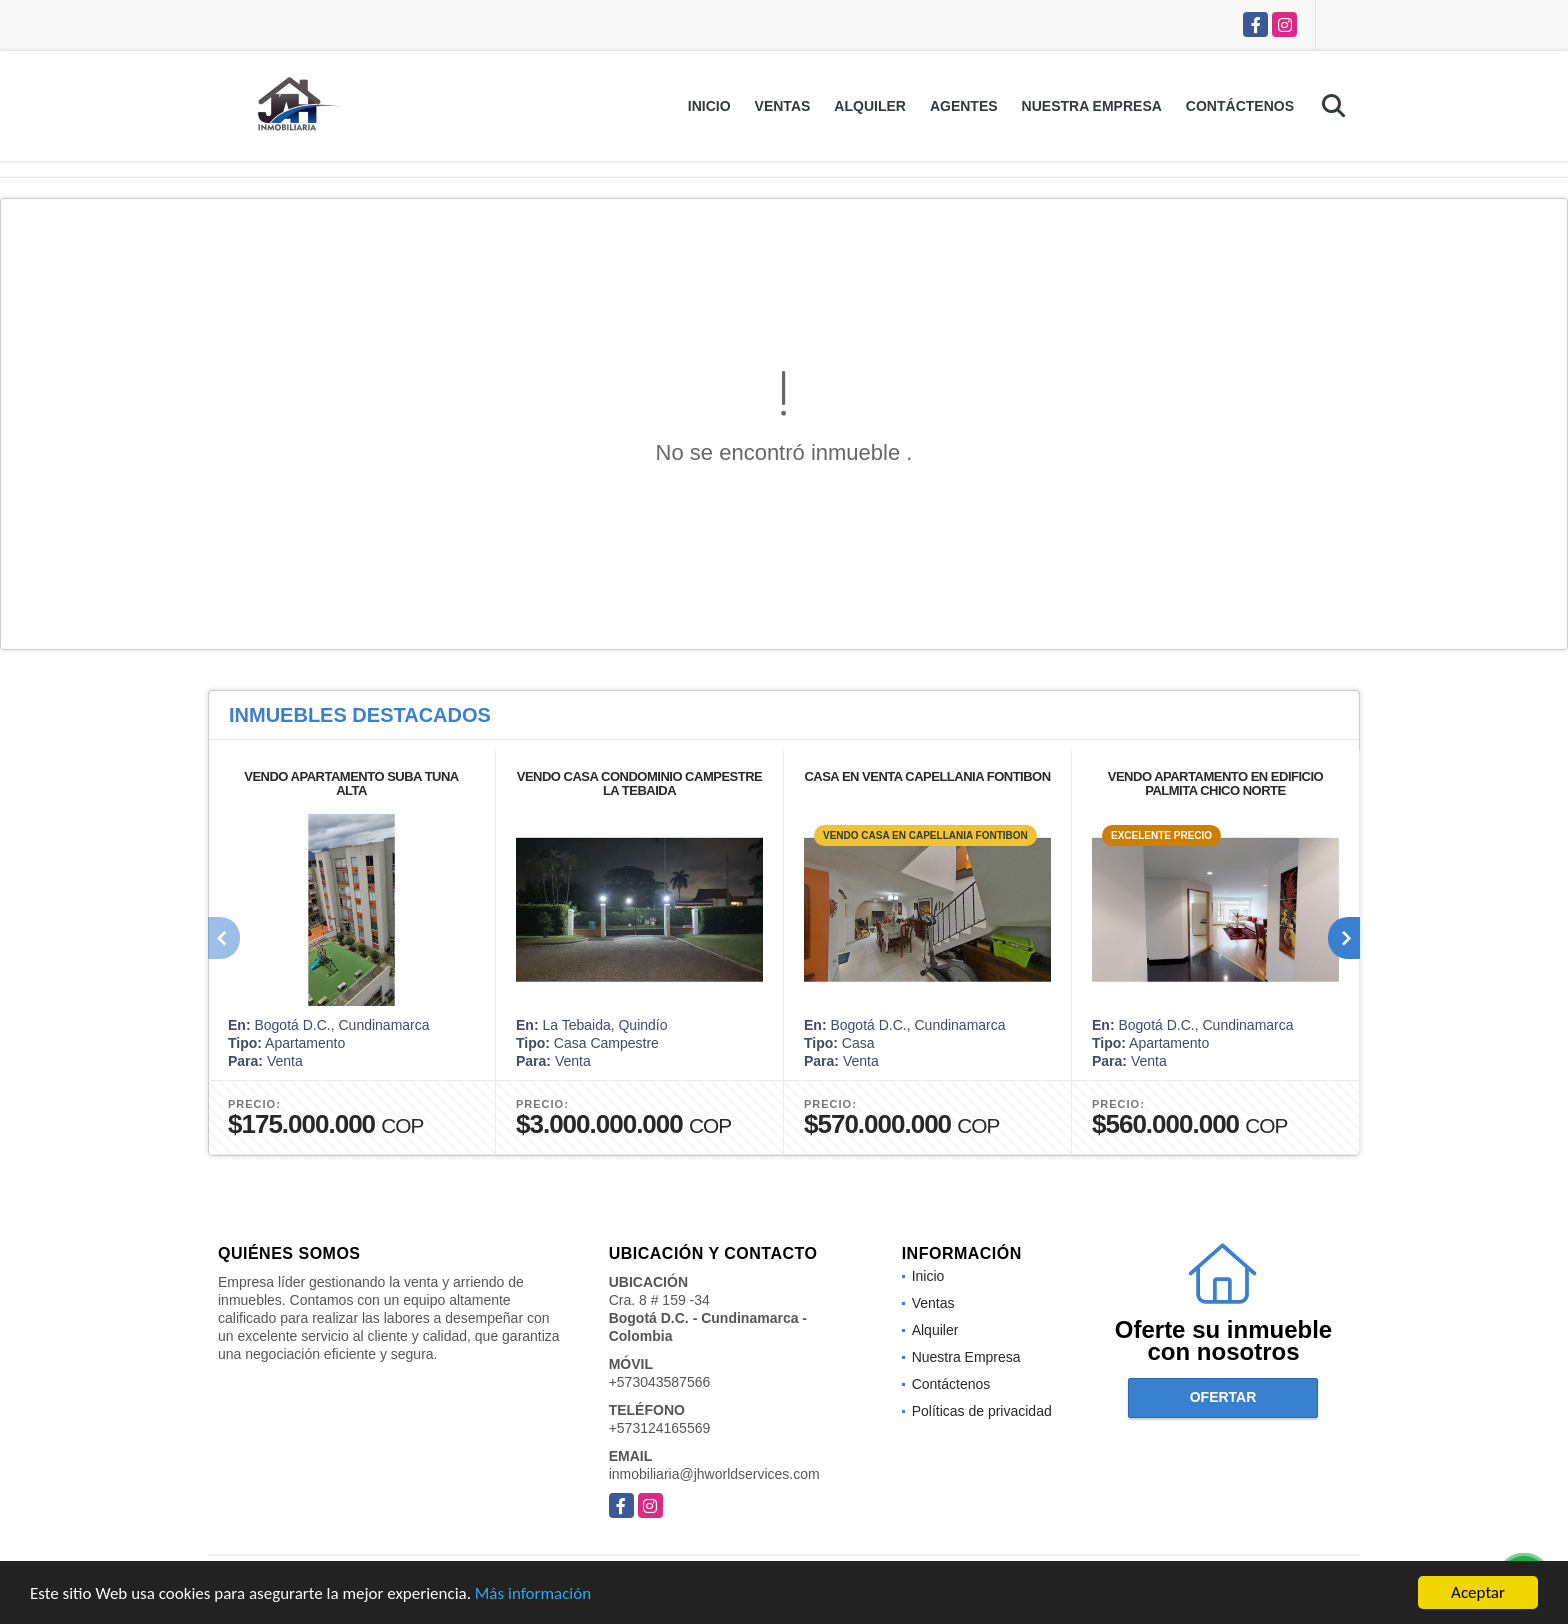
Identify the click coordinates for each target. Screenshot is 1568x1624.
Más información (533, 1594)
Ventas (783, 106)
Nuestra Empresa (1092, 106)
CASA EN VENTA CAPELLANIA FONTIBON (927, 776)
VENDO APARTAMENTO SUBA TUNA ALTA (351, 783)
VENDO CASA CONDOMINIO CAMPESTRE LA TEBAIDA (639, 783)
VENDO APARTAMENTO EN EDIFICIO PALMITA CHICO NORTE (1215, 783)
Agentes (964, 106)
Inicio (709, 106)
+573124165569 (660, 1428)
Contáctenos (1240, 106)
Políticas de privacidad (982, 1411)
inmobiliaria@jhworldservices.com (714, 1474)
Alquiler (870, 106)
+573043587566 (660, 1382)
